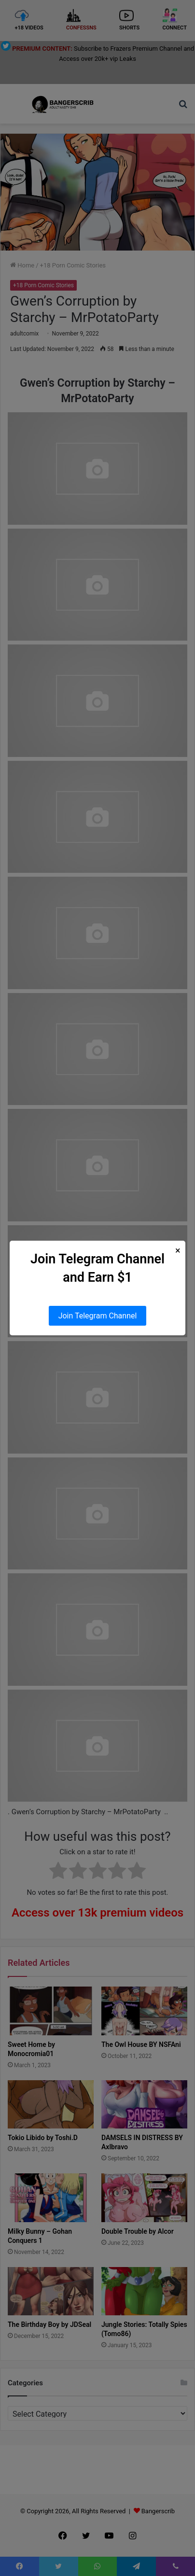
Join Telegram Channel (97, 1315)
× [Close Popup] (178, 1251)
